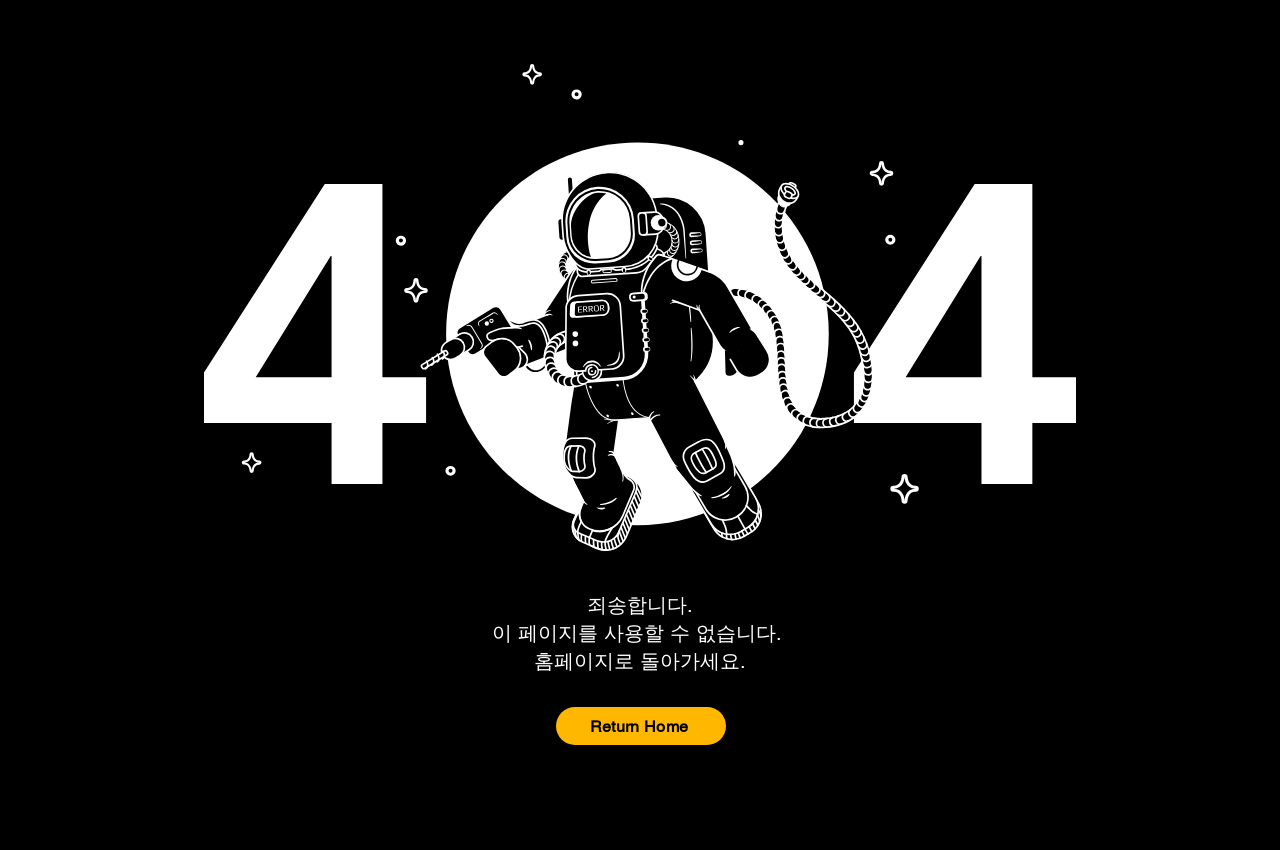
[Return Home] (641, 726)
